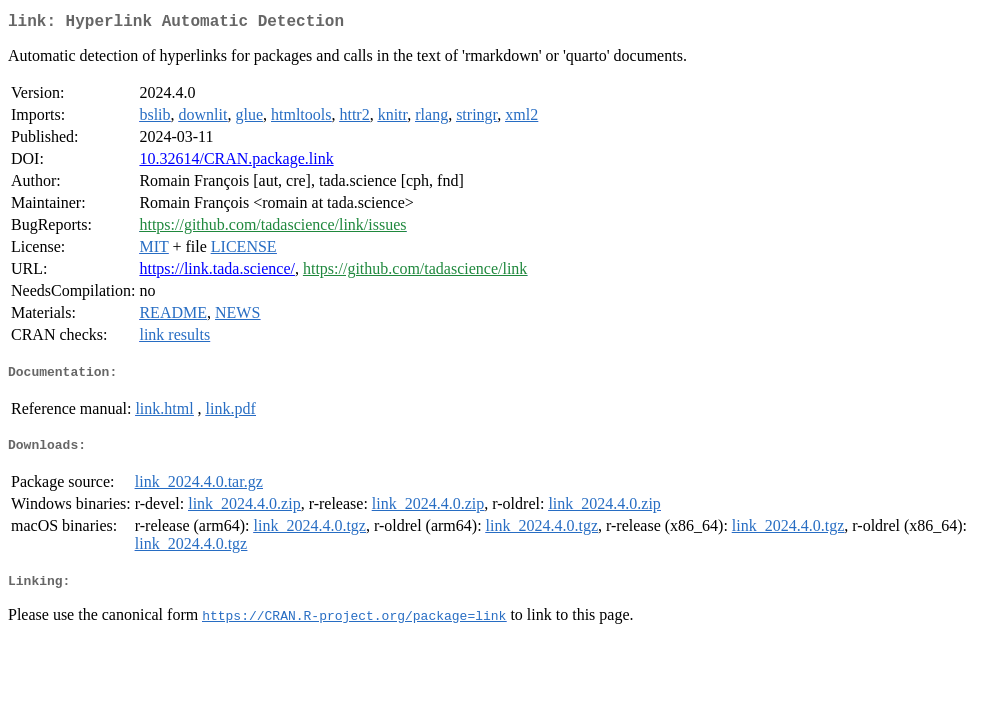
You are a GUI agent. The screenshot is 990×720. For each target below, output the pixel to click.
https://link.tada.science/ (217, 272)
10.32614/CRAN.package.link (236, 162)
